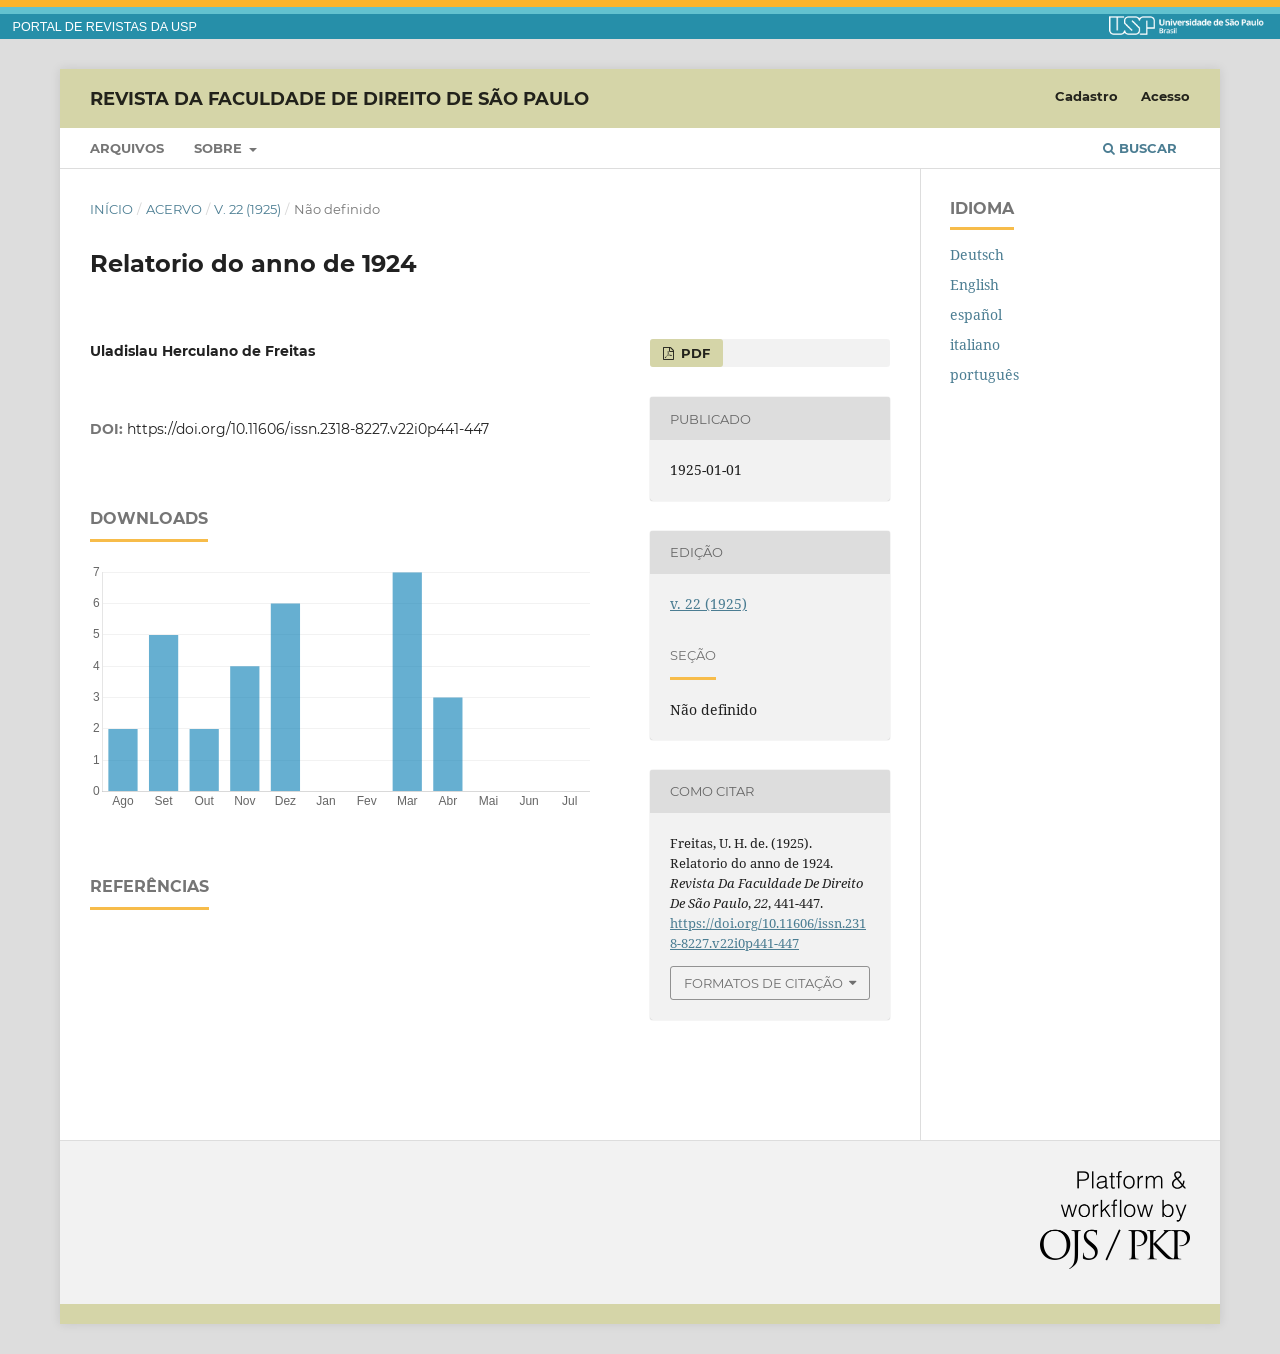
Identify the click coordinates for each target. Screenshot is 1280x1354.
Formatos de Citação (763, 983)
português (984, 374)
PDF (693, 353)
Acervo (174, 209)
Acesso (1165, 96)
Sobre (220, 148)
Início (111, 209)
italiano (975, 344)
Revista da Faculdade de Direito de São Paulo (339, 98)
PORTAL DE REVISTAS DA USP (105, 27)
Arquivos (127, 148)
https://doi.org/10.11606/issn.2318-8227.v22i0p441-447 (308, 429)
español (976, 314)
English (974, 284)
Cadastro (1086, 96)
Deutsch (977, 254)
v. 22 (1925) (247, 209)
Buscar (1140, 148)
